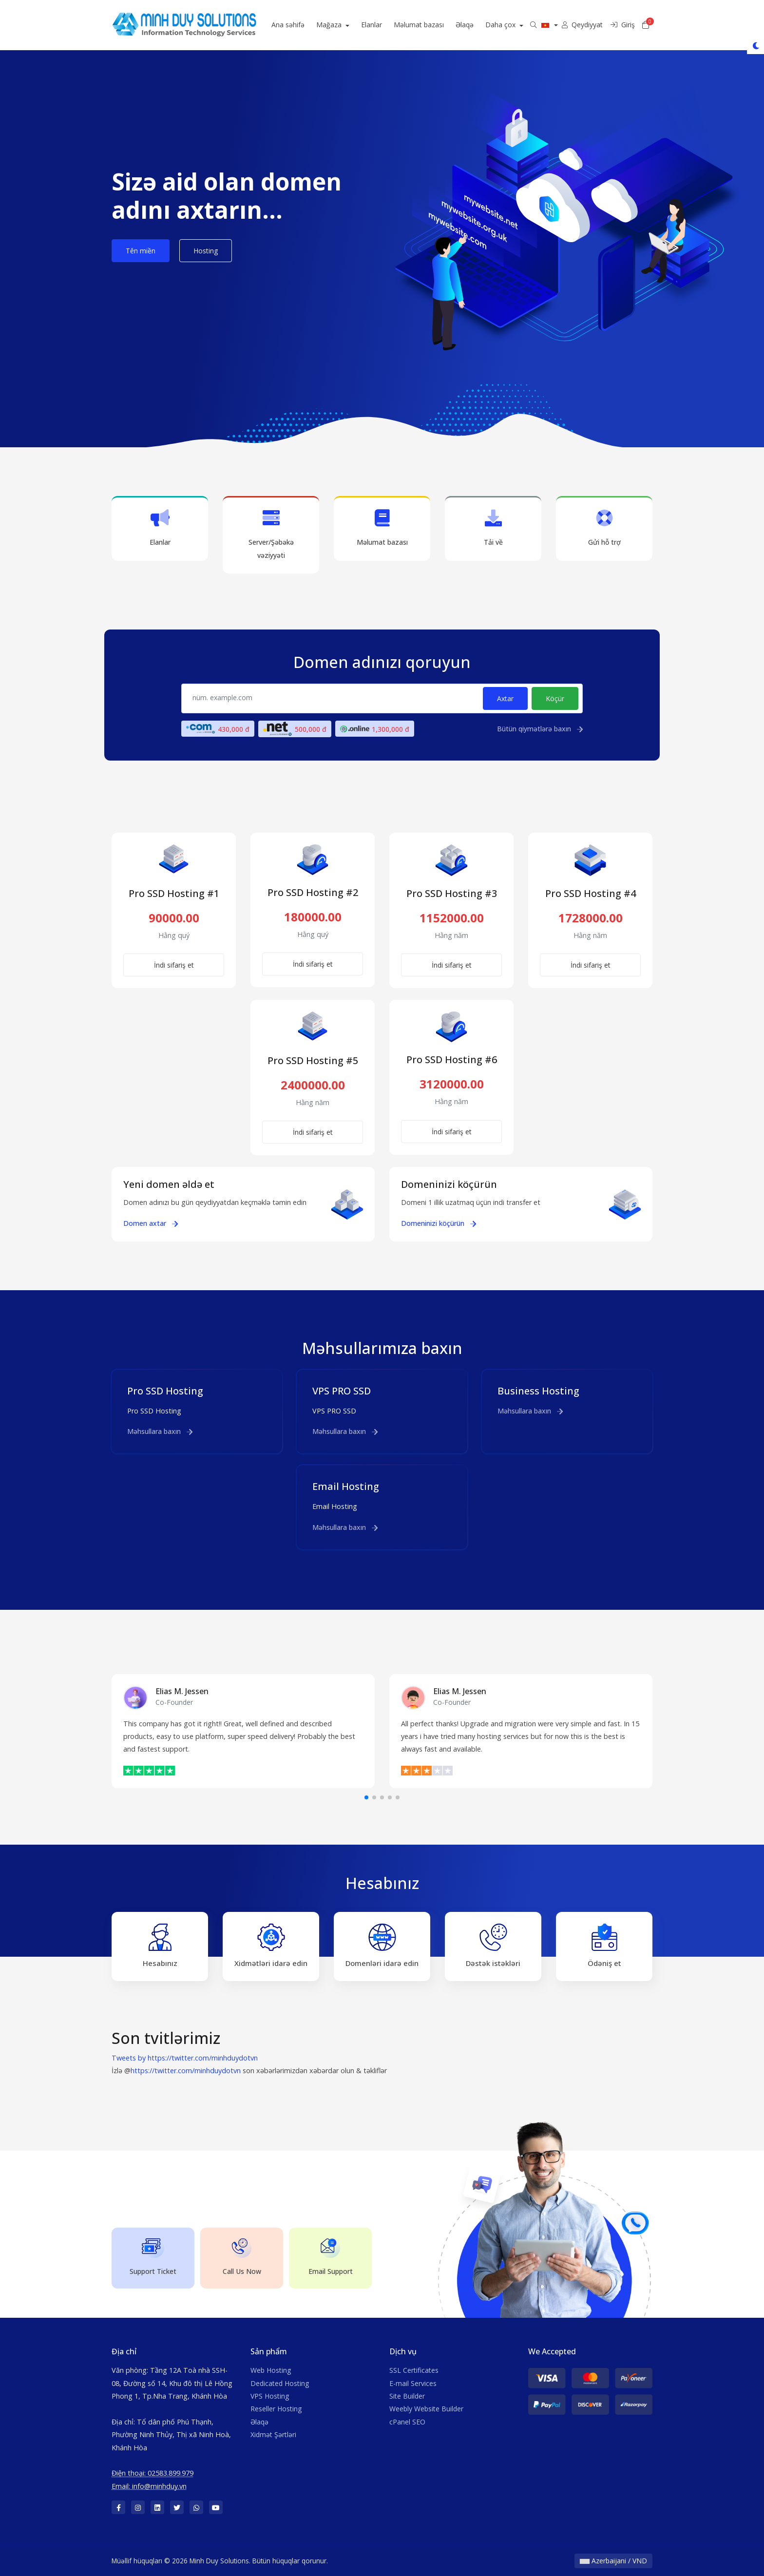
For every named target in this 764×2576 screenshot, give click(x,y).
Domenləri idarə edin (382, 1946)
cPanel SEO (407, 2421)
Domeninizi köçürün (438, 1223)
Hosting (205, 250)
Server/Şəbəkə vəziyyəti (270, 534)
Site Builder (407, 2396)
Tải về (493, 528)
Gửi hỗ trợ (604, 528)
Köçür (555, 698)
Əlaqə (484, 24)
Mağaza (349, 24)
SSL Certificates (414, 2370)
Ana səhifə (307, 24)
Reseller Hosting (276, 2408)
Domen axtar (150, 1223)
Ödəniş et (604, 1946)
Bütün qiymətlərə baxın (540, 728)
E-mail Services (413, 2383)
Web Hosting (270, 2370)
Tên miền (140, 250)
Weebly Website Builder (426, 2408)
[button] (366, 1797)
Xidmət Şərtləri (273, 2434)
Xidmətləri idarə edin (270, 1946)
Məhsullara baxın (159, 1431)
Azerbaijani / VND (613, 2560)
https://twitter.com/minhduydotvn (186, 2070)
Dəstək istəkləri (493, 1946)
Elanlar (390, 24)
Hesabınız (160, 1946)
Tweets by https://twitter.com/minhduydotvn (185, 2057)
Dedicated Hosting (279, 2383)
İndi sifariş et (174, 965)
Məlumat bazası (438, 24)
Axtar (505, 698)
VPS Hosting (269, 2396)
